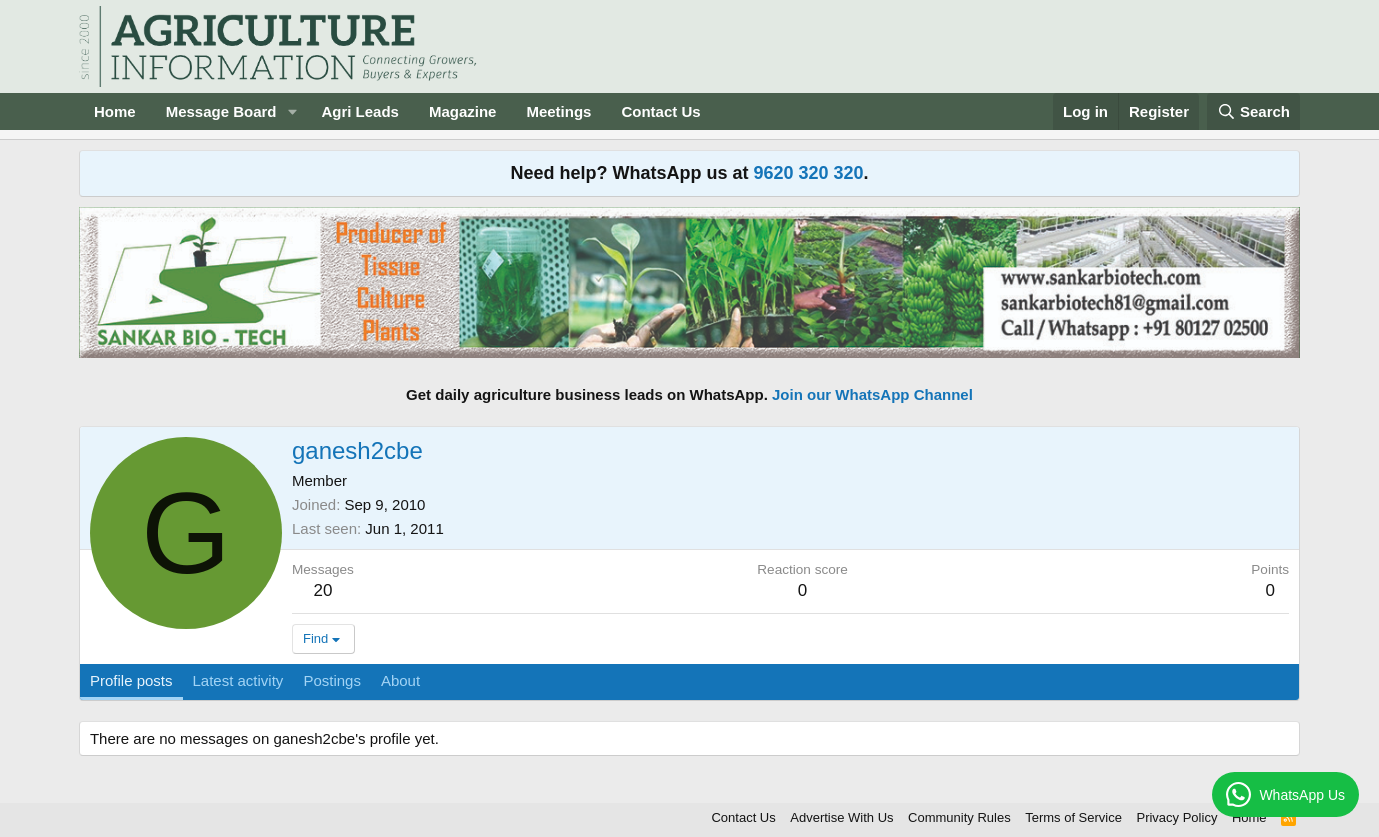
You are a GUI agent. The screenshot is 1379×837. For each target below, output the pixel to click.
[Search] (1254, 111)
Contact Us (660, 111)
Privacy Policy (1176, 817)
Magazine (463, 111)
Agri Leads (360, 111)
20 (322, 590)
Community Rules (959, 817)
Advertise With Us (841, 817)
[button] (292, 111)
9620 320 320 (808, 173)
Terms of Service (1073, 817)
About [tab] (400, 680)
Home (115, 111)
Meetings (558, 111)
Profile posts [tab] (131, 680)
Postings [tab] (332, 680)
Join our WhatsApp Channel (872, 394)
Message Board (221, 111)
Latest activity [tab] (238, 680)
